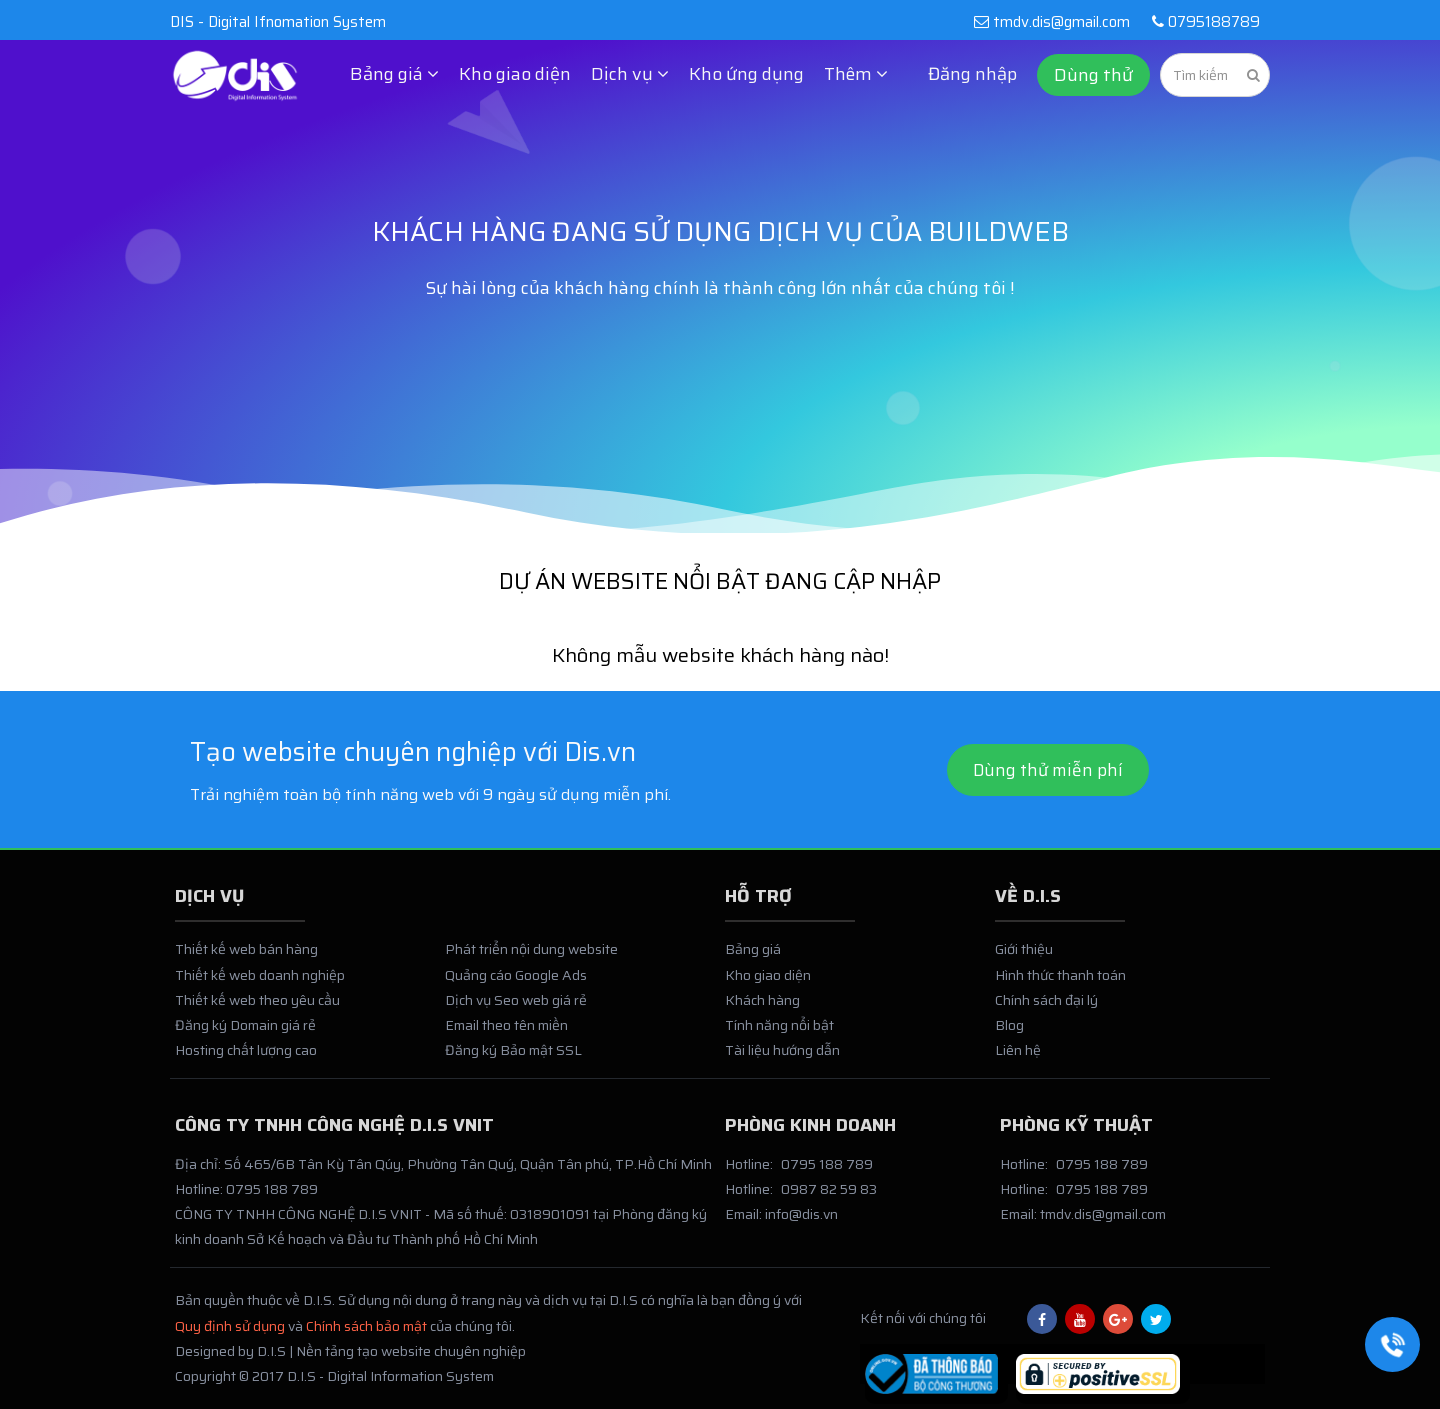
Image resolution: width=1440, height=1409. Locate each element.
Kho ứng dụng (746, 74)
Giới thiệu (1024, 959)
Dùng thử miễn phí (1048, 773)
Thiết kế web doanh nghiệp (260, 984)
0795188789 (1202, 22)
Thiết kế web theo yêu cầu (257, 1010)
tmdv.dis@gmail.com (1051, 22)
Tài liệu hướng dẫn (782, 1060)
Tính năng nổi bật (779, 1035)
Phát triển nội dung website (531, 959)
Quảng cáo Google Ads (516, 984)
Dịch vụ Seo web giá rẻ (516, 1010)
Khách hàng (762, 1010)
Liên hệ (1018, 1060)
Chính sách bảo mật (366, 1336)
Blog (1009, 1035)
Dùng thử (1093, 75)
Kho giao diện (515, 74)
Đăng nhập (972, 74)
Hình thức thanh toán (1060, 984)
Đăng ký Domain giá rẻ (245, 1035)
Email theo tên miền (506, 1035)
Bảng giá (753, 959)
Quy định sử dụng (230, 1336)
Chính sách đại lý (1046, 1010)
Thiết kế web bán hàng (246, 959)
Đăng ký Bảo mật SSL (513, 1060)
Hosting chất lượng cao (246, 1060)
